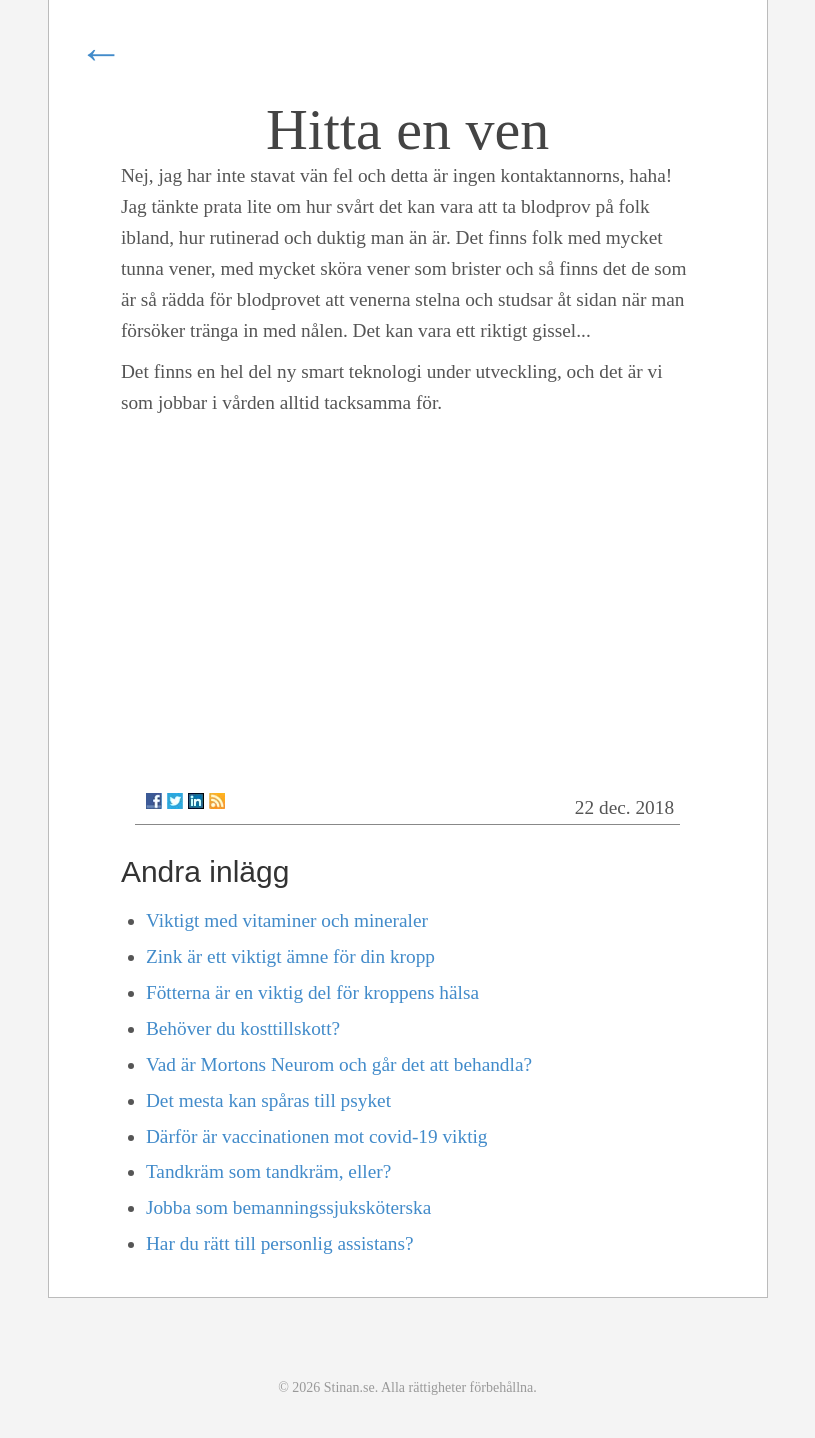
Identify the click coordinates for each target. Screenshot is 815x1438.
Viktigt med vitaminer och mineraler (287, 920)
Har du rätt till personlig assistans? (280, 1243)
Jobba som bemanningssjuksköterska (288, 1207)
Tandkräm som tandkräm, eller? (268, 1171)
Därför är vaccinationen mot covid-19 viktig (317, 1136)
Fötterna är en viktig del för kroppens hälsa (312, 992)
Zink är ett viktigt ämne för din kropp (290, 956)
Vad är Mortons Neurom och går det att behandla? (339, 1064)
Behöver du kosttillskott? (243, 1028)
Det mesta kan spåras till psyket (268, 1100)
